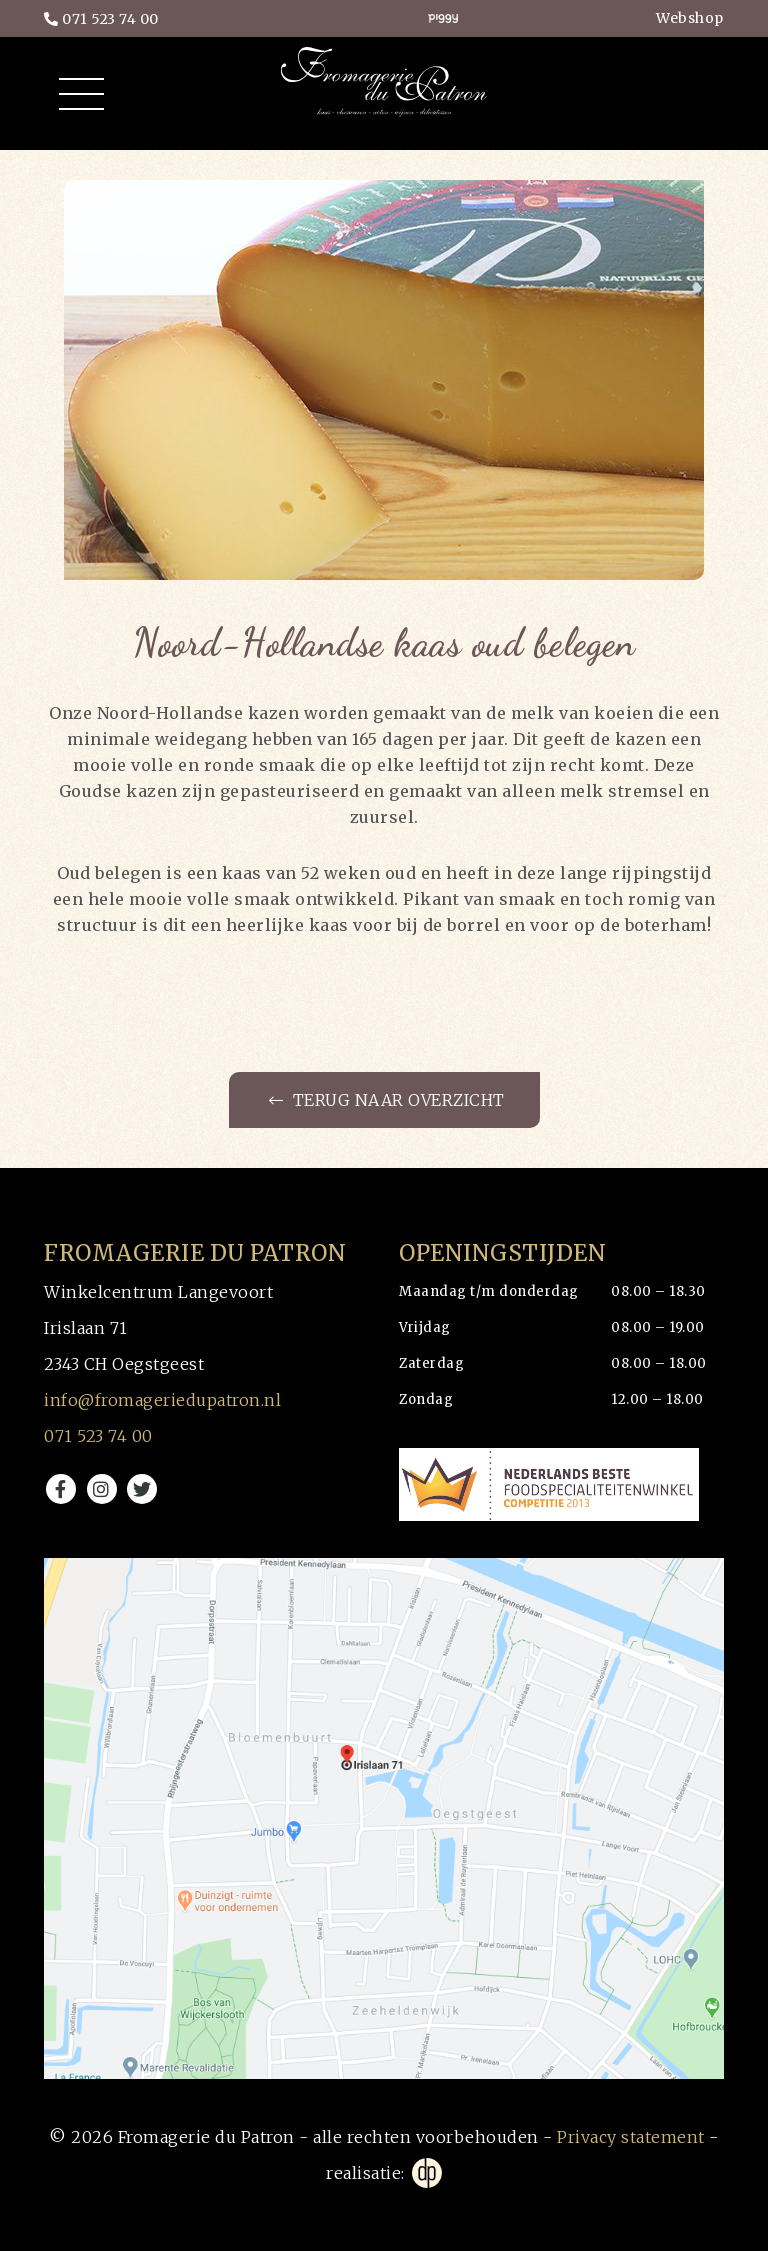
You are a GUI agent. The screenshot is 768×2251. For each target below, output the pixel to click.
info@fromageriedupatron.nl (162, 1400)
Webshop (690, 18)
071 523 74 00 (101, 19)
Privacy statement (631, 2137)
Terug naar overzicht (387, 1100)
